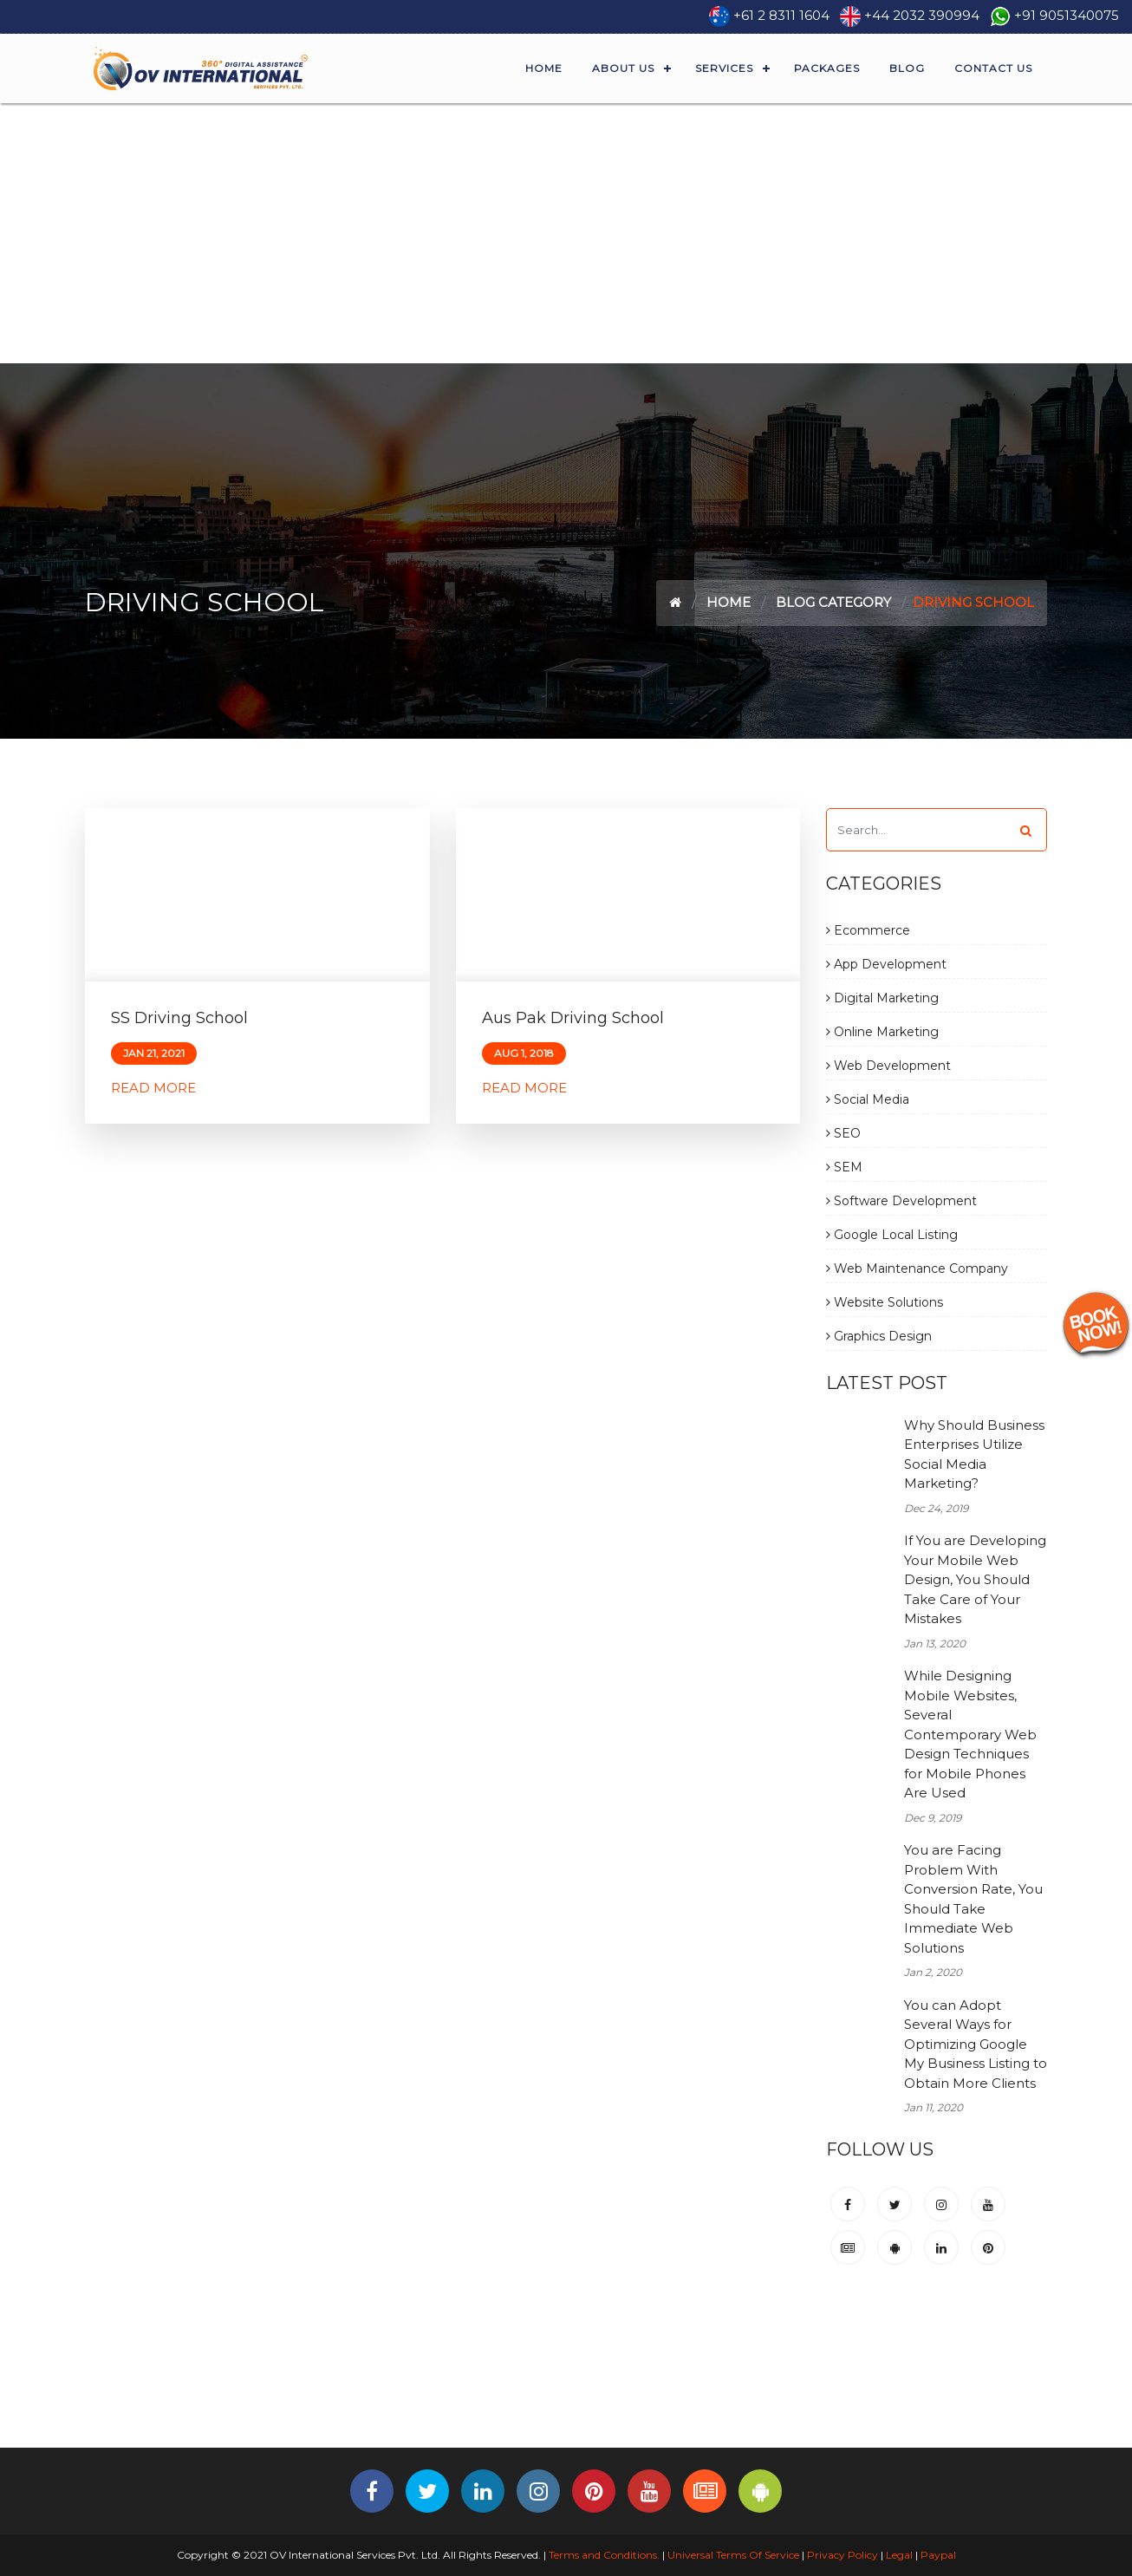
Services (724, 68)
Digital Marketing (882, 998)
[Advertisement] (566, 233)
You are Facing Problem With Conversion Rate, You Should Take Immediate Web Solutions (973, 1899)
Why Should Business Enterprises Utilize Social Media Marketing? (974, 1454)
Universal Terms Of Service (733, 2554)
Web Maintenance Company (917, 1268)
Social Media (867, 1099)
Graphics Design (879, 1336)
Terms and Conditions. (603, 2554)
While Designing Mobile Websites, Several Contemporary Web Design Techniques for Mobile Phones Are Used (970, 1734)
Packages (827, 68)
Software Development (901, 1201)
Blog (907, 68)
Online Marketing (882, 1032)
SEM (844, 1167)
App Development (886, 964)
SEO (843, 1133)
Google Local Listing (892, 1234)
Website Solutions (884, 1302)
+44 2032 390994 (921, 15)
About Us (623, 68)
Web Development (888, 1065)
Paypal (938, 2554)
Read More (153, 1087)
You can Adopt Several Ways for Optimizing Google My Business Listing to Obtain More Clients (975, 2044)
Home (544, 68)
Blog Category (833, 602)
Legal (899, 2554)
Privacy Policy (842, 2554)
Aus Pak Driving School (573, 1017)
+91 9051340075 (1066, 15)
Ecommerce (868, 930)
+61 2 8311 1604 (781, 15)
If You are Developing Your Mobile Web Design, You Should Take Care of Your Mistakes (975, 1579)
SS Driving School (179, 1017)
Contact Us (993, 68)
